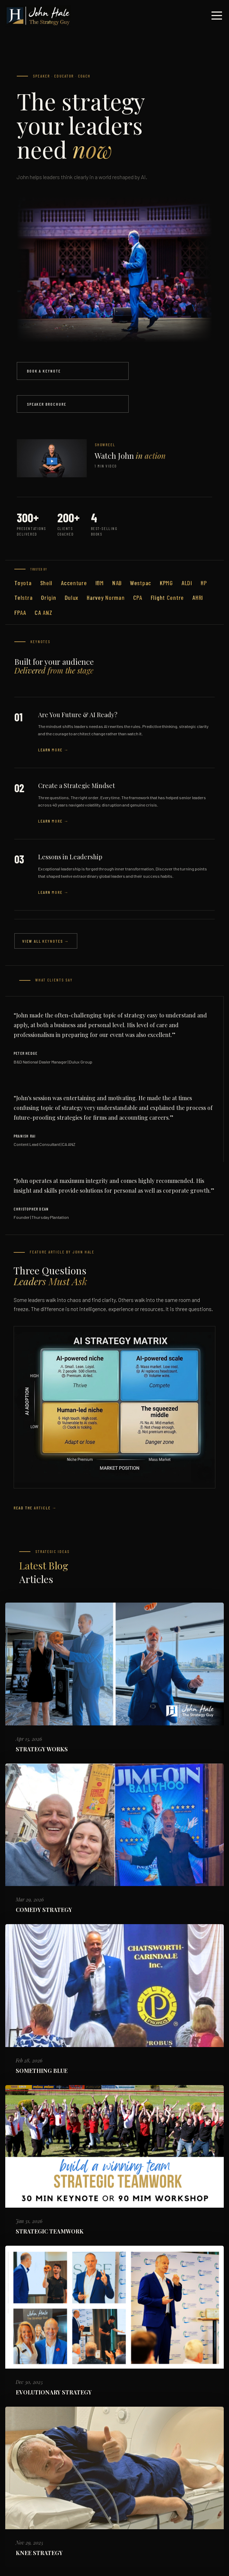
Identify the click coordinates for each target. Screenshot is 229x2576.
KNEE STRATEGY (39, 2552)
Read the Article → (35, 1507)
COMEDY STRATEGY (44, 1909)
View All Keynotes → (45, 941)
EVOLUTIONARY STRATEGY (54, 2392)
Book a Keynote (44, 370)
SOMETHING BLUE (41, 2070)
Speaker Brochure (46, 404)
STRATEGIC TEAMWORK (50, 2231)
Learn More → (53, 749)
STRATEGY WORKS (42, 1749)
